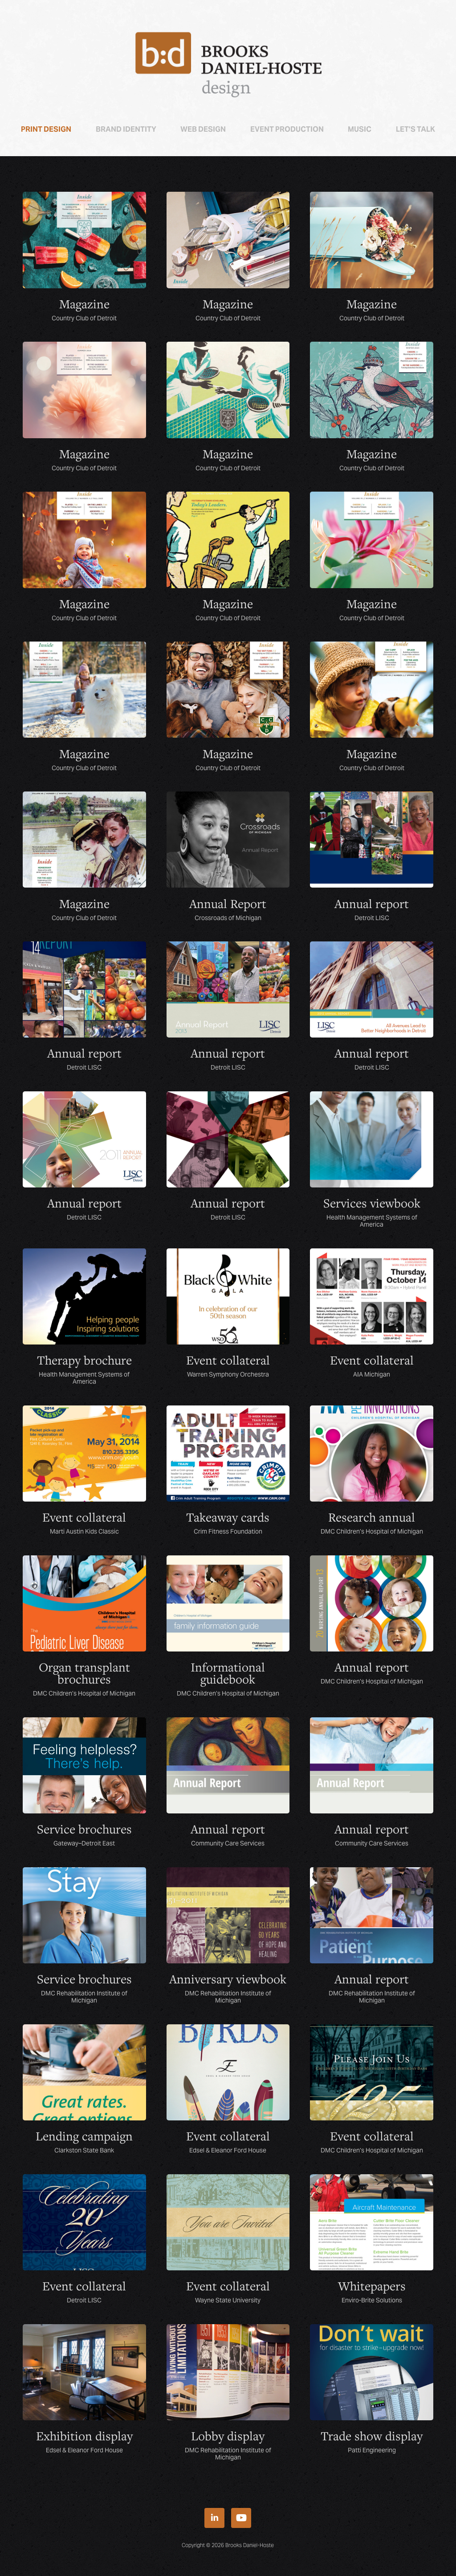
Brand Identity (126, 129)
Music (359, 129)
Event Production (287, 129)
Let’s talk (415, 129)
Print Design (46, 129)
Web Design (203, 129)
